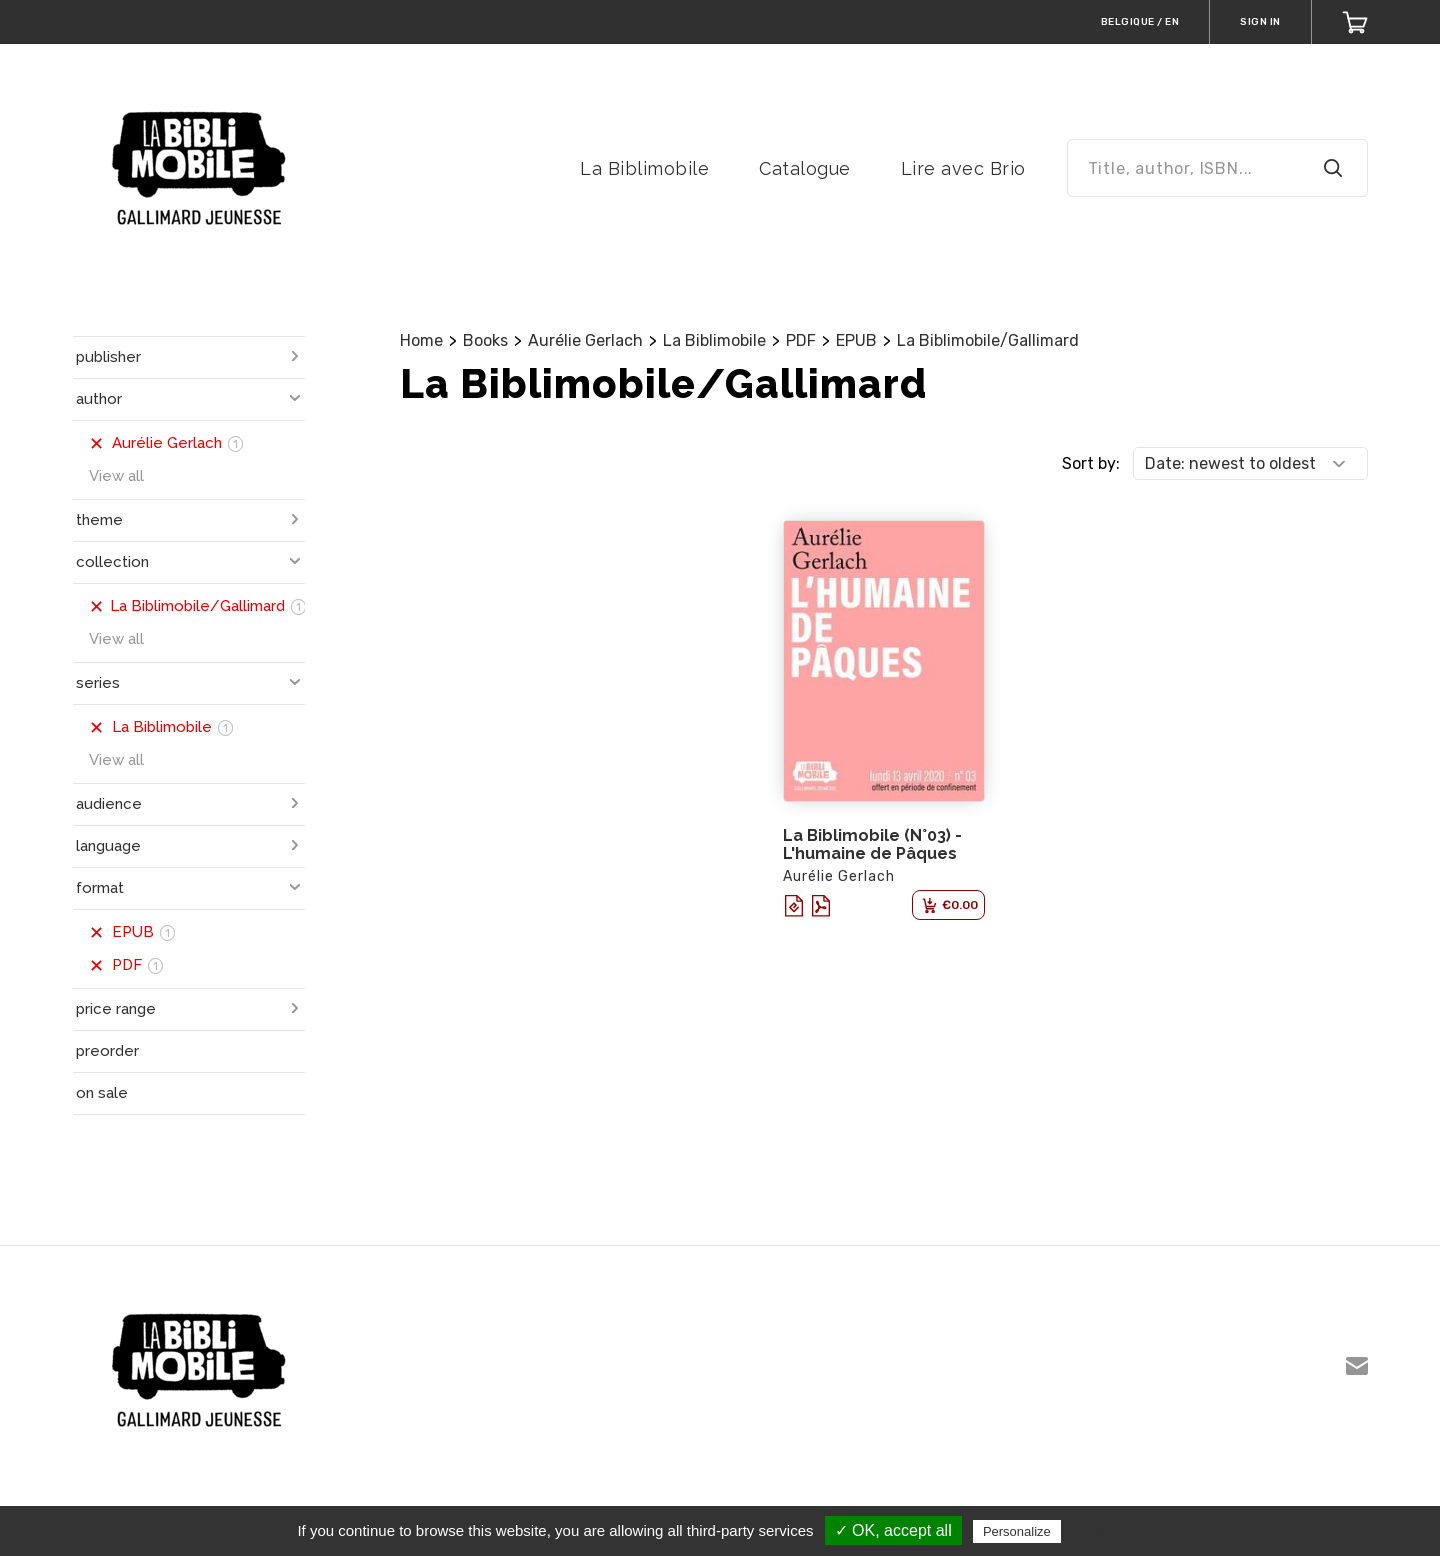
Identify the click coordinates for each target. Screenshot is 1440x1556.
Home (421, 340)
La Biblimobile (644, 168)
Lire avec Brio (963, 168)
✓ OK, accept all (893, 1530)
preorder (107, 1051)
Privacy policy (1114, 1531)
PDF (801, 340)
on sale (102, 1093)
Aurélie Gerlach (585, 340)
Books (485, 340)
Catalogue (805, 168)
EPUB (856, 340)
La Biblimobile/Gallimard (988, 340)
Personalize (1017, 1531)
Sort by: (1091, 463)
